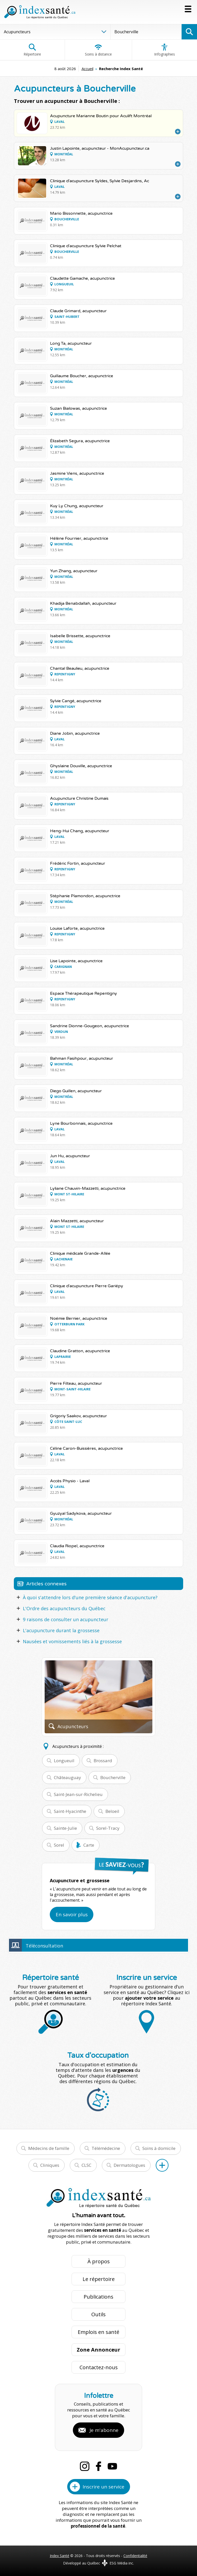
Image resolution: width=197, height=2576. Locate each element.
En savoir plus (72, 1914)
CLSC (86, 2165)
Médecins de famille (48, 2148)
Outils (98, 2314)
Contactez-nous (99, 2367)
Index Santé (59, 2555)
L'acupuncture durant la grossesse (61, 1630)
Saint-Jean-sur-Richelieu (78, 1794)
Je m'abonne (104, 2430)
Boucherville (112, 1777)
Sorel (59, 1845)
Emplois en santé (98, 2332)
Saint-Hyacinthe (70, 1811)
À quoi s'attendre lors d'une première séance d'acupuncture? (90, 1597)
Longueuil (64, 1760)
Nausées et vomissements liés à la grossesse (72, 1641)
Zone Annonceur (98, 2349)
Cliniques (49, 2165)
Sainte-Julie (65, 1828)
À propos (98, 2261)
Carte (88, 1845)
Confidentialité (135, 2555)
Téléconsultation (44, 1946)
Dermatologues (129, 2165)
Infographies (164, 50)
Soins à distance (98, 50)
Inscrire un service (103, 2486)
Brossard (103, 1760)
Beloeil (112, 1811)
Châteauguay (67, 1777)
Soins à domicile (158, 2148)
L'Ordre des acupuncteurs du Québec (64, 1608)
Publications (98, 2296)
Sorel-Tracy (108, 1828)
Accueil (87, 68)
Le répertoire (99, 2279)
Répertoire (32, 50)
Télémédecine (106, 2148)
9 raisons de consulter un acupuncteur (65, 1619)
